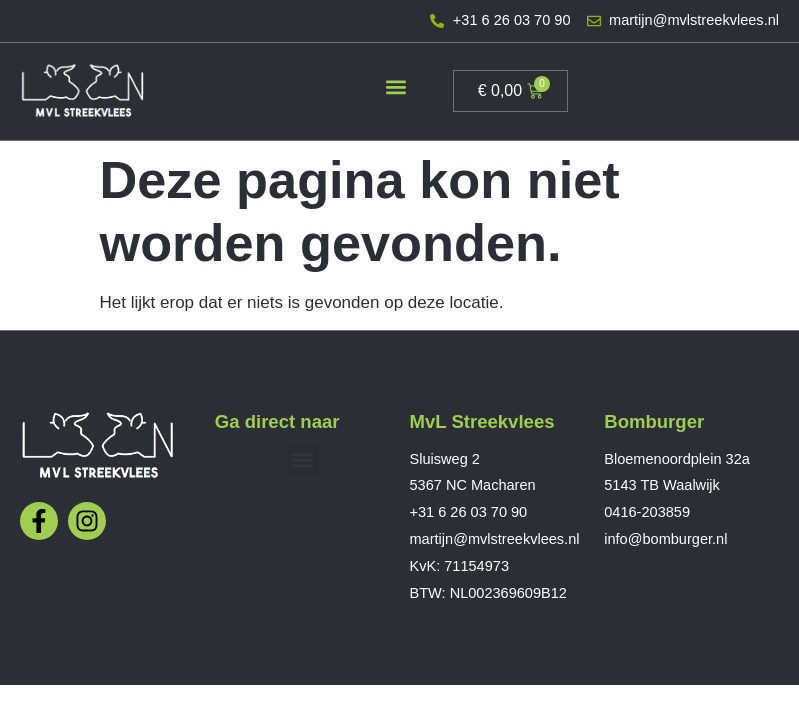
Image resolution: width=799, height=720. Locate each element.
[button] (396, 86)
